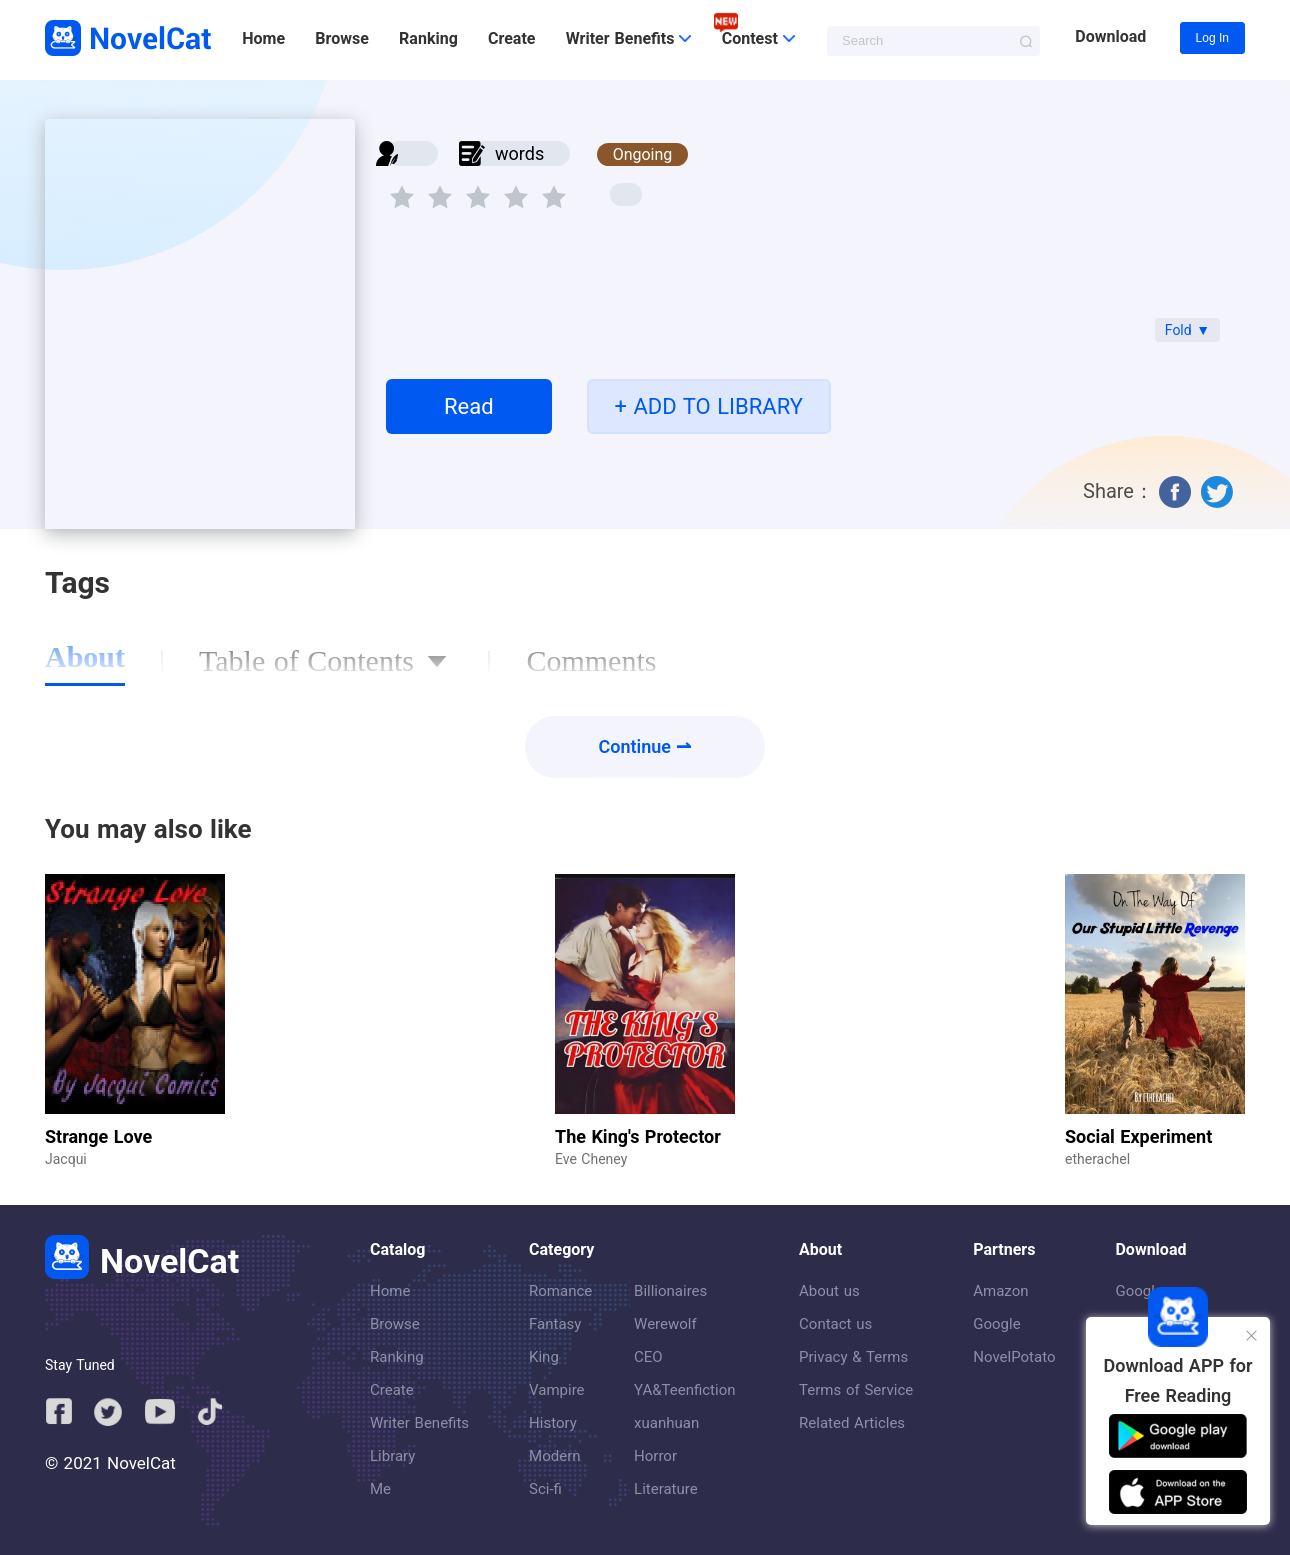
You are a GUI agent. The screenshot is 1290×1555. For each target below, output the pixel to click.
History (553, 1423)
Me (380, 1489)
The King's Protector (638, 1136)
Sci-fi (545, 1489)
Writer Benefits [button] (629, 38)
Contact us (835, 1324)
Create (511, 38)
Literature (666, 1489)
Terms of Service (856, 1390)
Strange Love (98, 1136)
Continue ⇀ (645, 746)
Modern (554, 1456)
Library (392, 1456)
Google (996, 1324)
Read (469, 406)
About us (829, 1291)
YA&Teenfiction (684, 1390)
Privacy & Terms (853, 1357)
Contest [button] (758, 38)
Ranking (428, 38)
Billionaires (670, 1291)
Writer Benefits (419, 1423)
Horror (655, 1456)
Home (263, 38)
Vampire (557, 1390)
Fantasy (555, 1324)
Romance (560, 1291)
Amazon (1000, 1291)
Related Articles (852, 1423)
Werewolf (665, 1324)
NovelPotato (1014, 1357)
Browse (341, 38)
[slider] (481, 191)
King (544, 1357)
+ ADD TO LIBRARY (709, 406)
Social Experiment (1138, 1136)
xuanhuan (666, 1423)
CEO (648, 1357)
